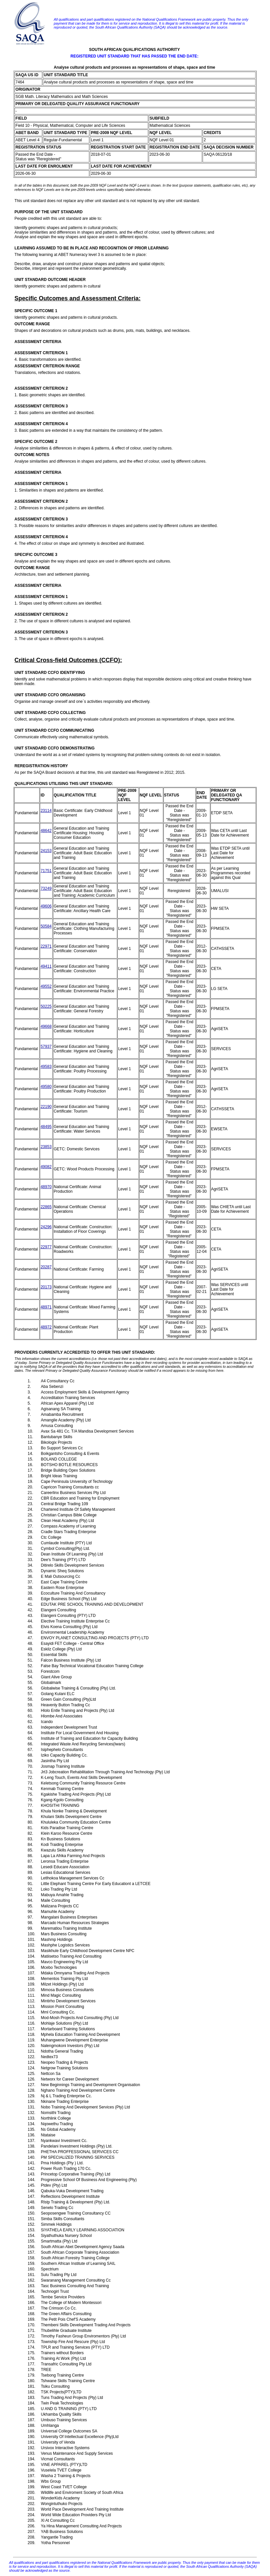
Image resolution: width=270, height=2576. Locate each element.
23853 (45, 1146)
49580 (45, 1086)
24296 (45, 1227)
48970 (45, 1186)
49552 (45, 986)
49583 (45, 1066)
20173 (45, 1287)
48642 (45, 830)
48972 (45, 1327)
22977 (45, 1247)
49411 (45, 966)
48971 (45, 1307)
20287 (45, 1267)
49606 (45, 906)
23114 (45, 810)
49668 (45, 1026)
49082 (45, 1166)
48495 (45, 1126)
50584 (45, 926)
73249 (45, 888)
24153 (45, 850)
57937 (45, 1046)
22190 (45, 1106)
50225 (45, 1006)
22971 (45, 946)
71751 (45, 870)
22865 (45, 1207)
